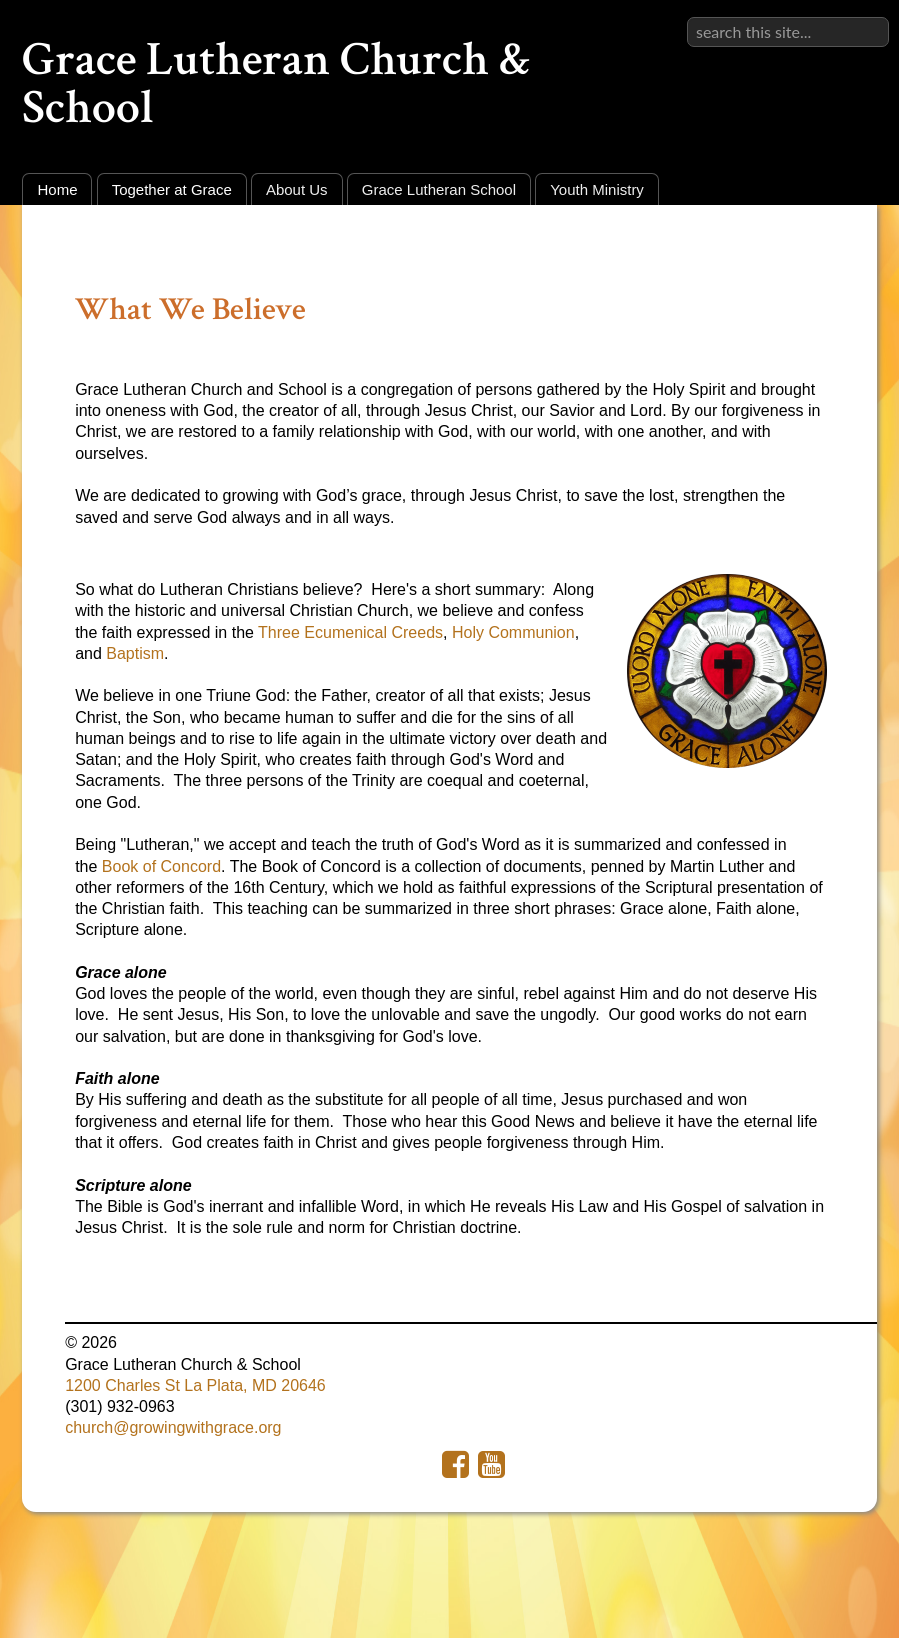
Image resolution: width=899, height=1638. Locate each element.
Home (57, 189)
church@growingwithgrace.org (173, 1427)
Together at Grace (172, 189)
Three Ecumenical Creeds (350, 632)
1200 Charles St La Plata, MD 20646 (195, 1385)
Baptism (135, 653)
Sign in (864, 16)
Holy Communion (513, 632)
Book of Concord (161, 866)
